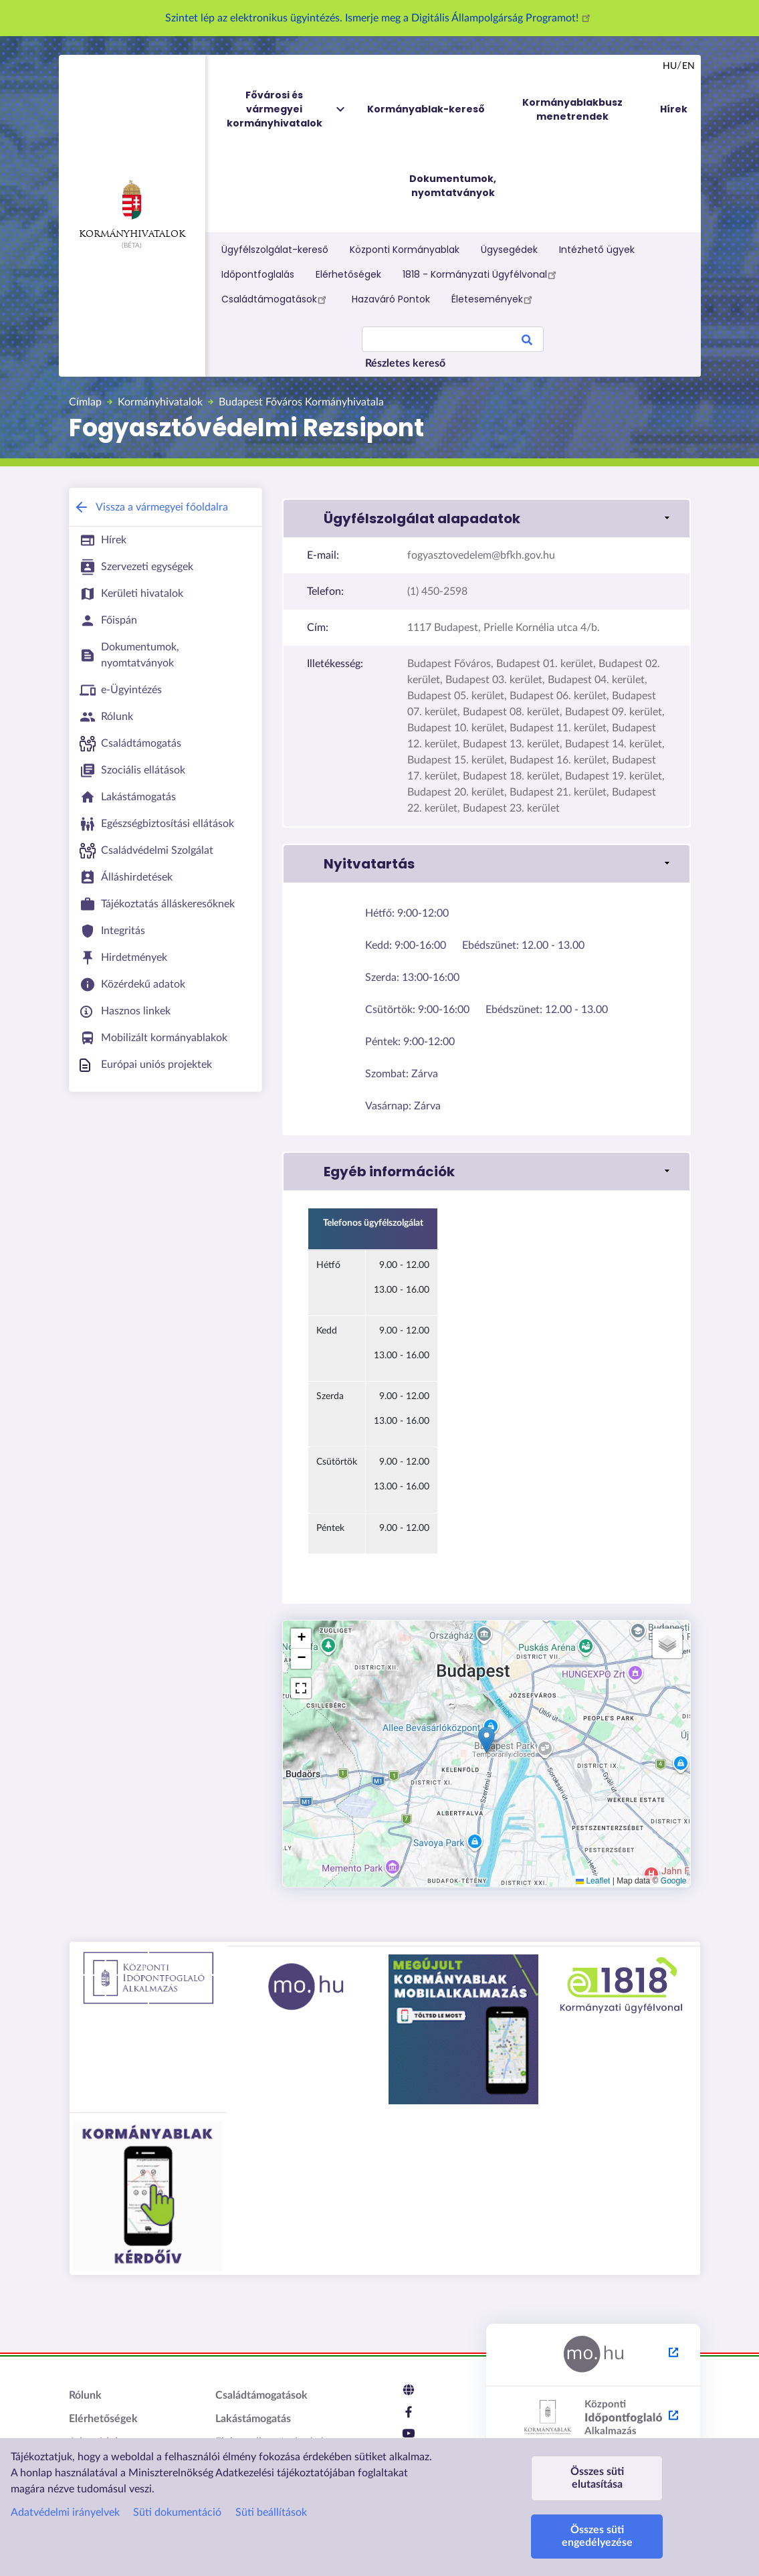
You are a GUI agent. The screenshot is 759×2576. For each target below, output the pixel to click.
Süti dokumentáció (177, 2512)
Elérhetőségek (348, 274)
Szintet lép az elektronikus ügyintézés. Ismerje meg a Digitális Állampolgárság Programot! (379, 18)
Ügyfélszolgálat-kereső (274, 249)
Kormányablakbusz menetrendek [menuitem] (572, 109)
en (688, 66)
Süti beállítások (271, 2512)
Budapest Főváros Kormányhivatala (301, 402)
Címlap (85, 402)
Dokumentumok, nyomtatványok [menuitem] (452, 185)
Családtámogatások (275, 299)
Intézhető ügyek (597, 249)
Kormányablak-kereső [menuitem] (426, 109)
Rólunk (85, 2395)
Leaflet (593, 1880)
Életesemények (493, 299)
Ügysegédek (509, 249)
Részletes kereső (405, 363)
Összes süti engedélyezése (597, 2536)
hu (670, 66)
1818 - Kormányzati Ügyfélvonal (481, 274)
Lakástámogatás (253, 2418)
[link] (486, 518)
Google (674, 1880)
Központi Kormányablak (404, 249)
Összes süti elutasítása (597, 2478)
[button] (486, 1740)
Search (527, 342)
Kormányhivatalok (132, 209)
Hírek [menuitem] (673, 109)
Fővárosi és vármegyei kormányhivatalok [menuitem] (287, 109)
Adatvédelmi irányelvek (65, 2512)
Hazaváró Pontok (391, 299)
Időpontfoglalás (257, 274)
